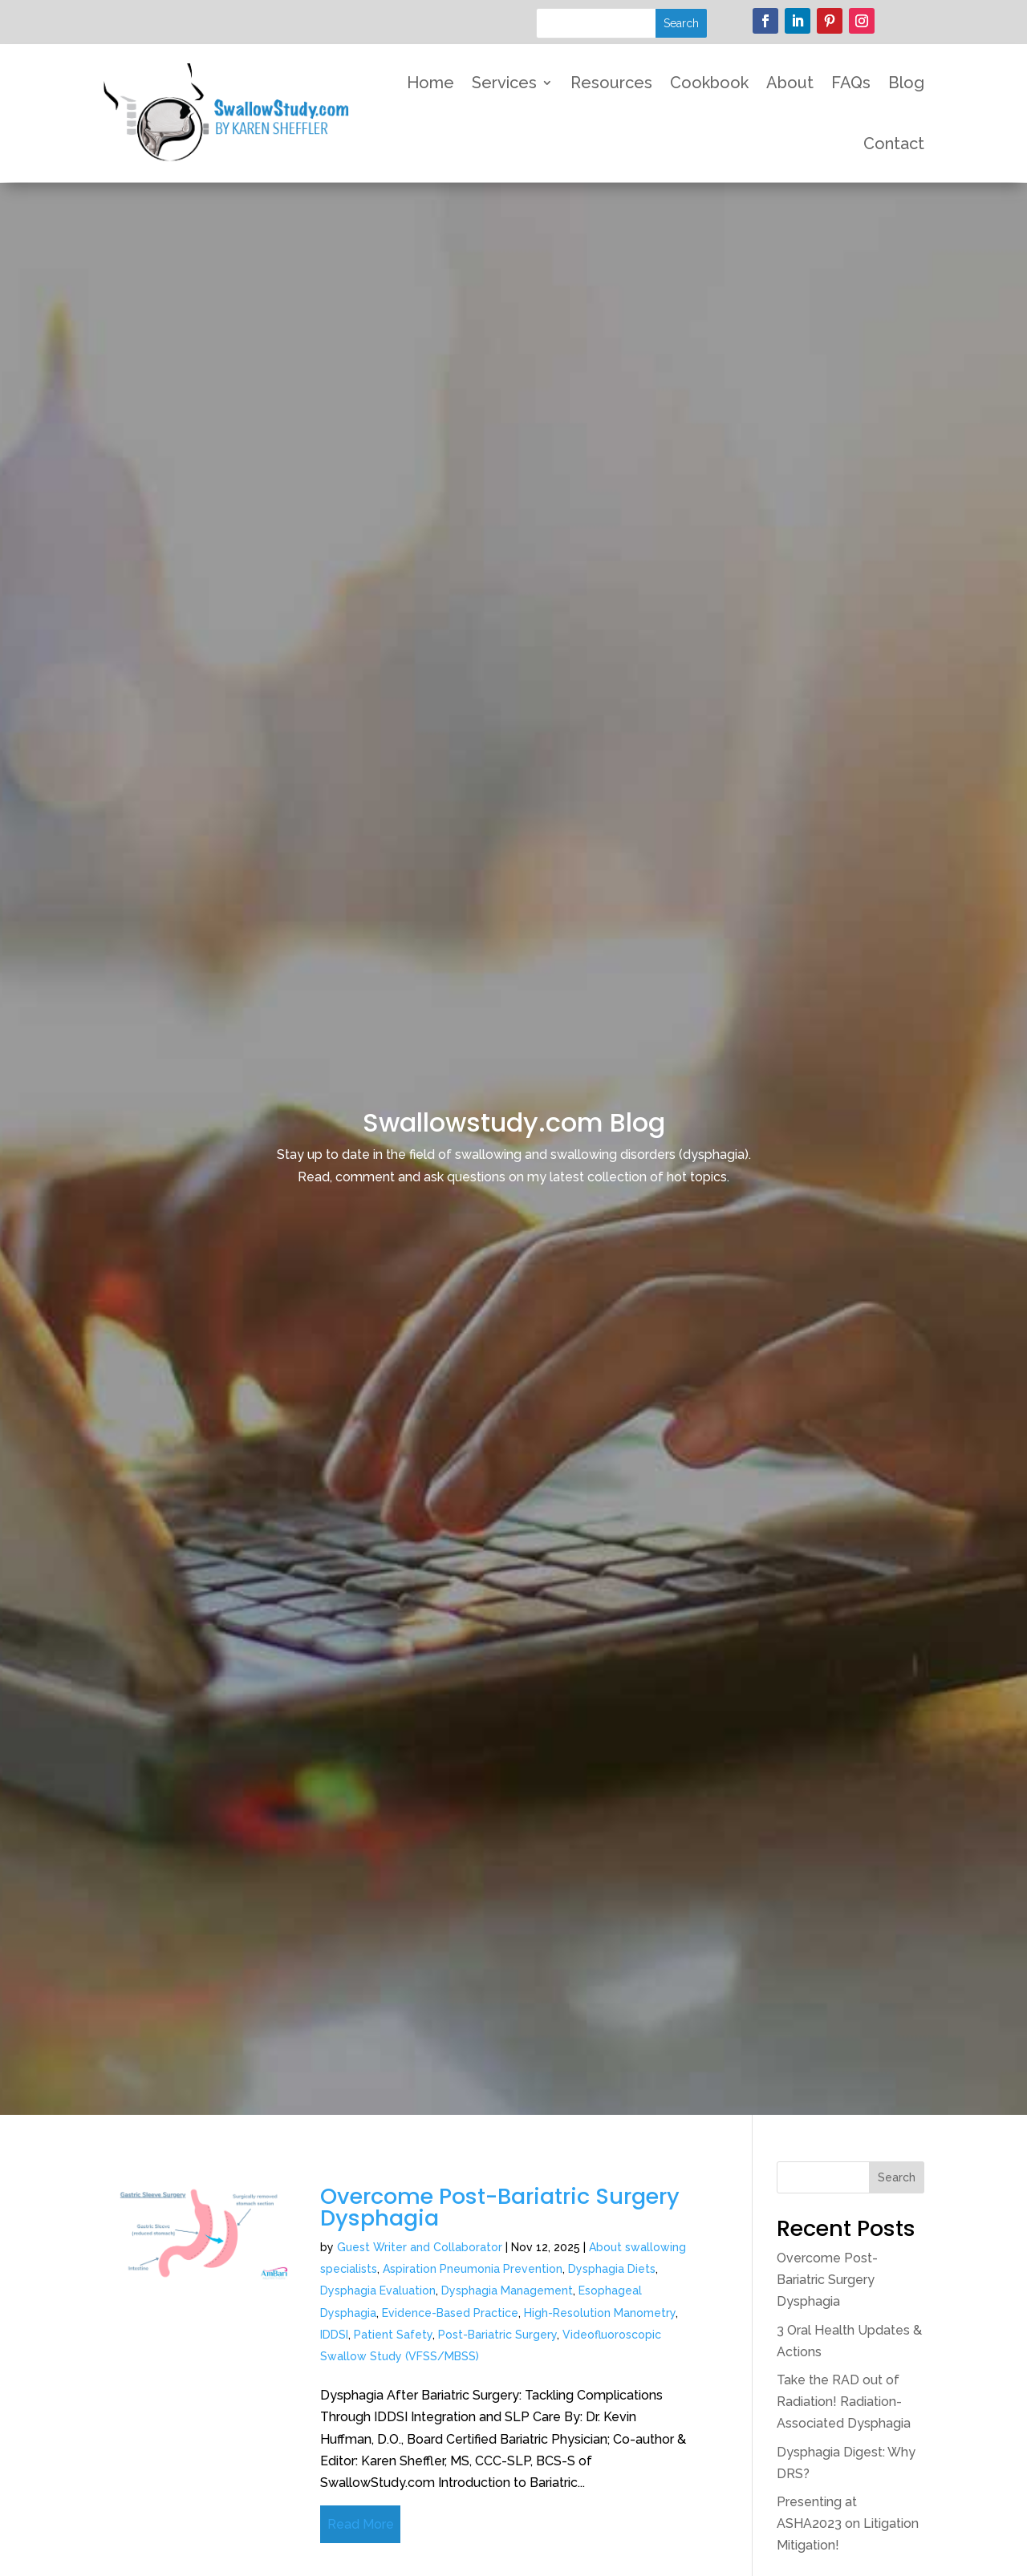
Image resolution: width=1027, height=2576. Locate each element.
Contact (893, 143)
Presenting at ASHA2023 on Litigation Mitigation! (848, 2523)
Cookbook (709, 82)
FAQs (851, 82)
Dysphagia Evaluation (378, 2290)
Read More (360, 2524)
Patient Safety (393, 2334)
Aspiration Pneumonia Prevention (472, 2268)
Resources (611, 82)
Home (430, 82)
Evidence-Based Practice (450, 2313)
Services (504, 82)
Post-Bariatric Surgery (497, 2334)
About (790, 82)
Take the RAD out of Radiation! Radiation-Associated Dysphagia (844, 2401)
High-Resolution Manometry (600, 2313)
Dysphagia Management (507, 2290)
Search (896, 2177)
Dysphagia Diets (612, 2268)
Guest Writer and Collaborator (419, 2247)
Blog (906, 82)
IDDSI (334, 2334)
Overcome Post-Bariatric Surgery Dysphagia (500, 2207)
